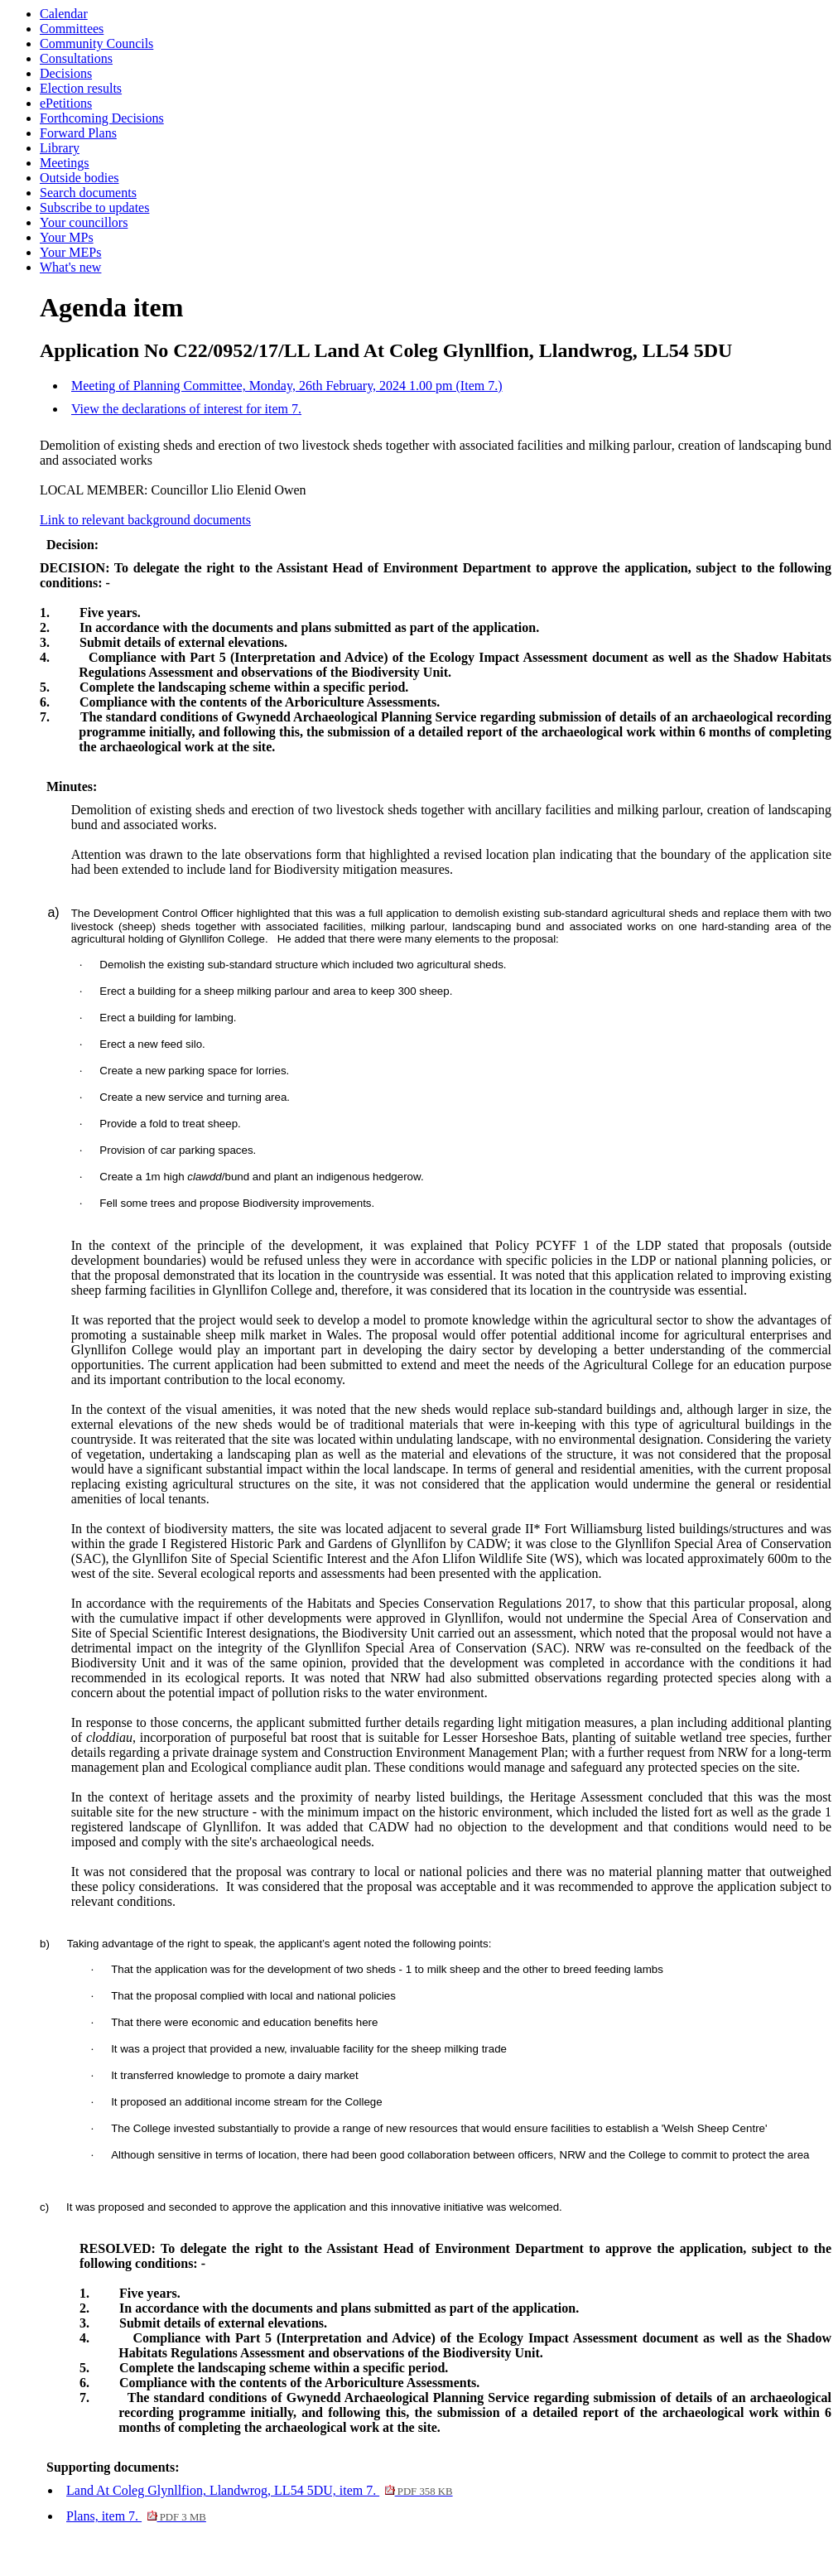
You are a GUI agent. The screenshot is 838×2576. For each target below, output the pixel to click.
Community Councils (96, 43)
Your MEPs (70, 252)
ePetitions (66, 103)
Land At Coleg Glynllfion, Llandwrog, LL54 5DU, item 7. (259, 2490)
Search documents (88, 193)
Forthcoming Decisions (102, 118)
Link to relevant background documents (145, 520)
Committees (72, 29)
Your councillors (84, 222)
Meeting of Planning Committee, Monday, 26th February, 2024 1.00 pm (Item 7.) (287, 386)
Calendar (64, 14)
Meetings (64, 163)
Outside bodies (79, 178)
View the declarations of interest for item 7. (186, 409)
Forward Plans (78, 133)
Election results (81, 88)
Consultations (76, 58)
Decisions (66, 73)
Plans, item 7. (136, 2516)
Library (59, 148)
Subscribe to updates (94, 207)
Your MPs (67, 237)
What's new (70, 267)
